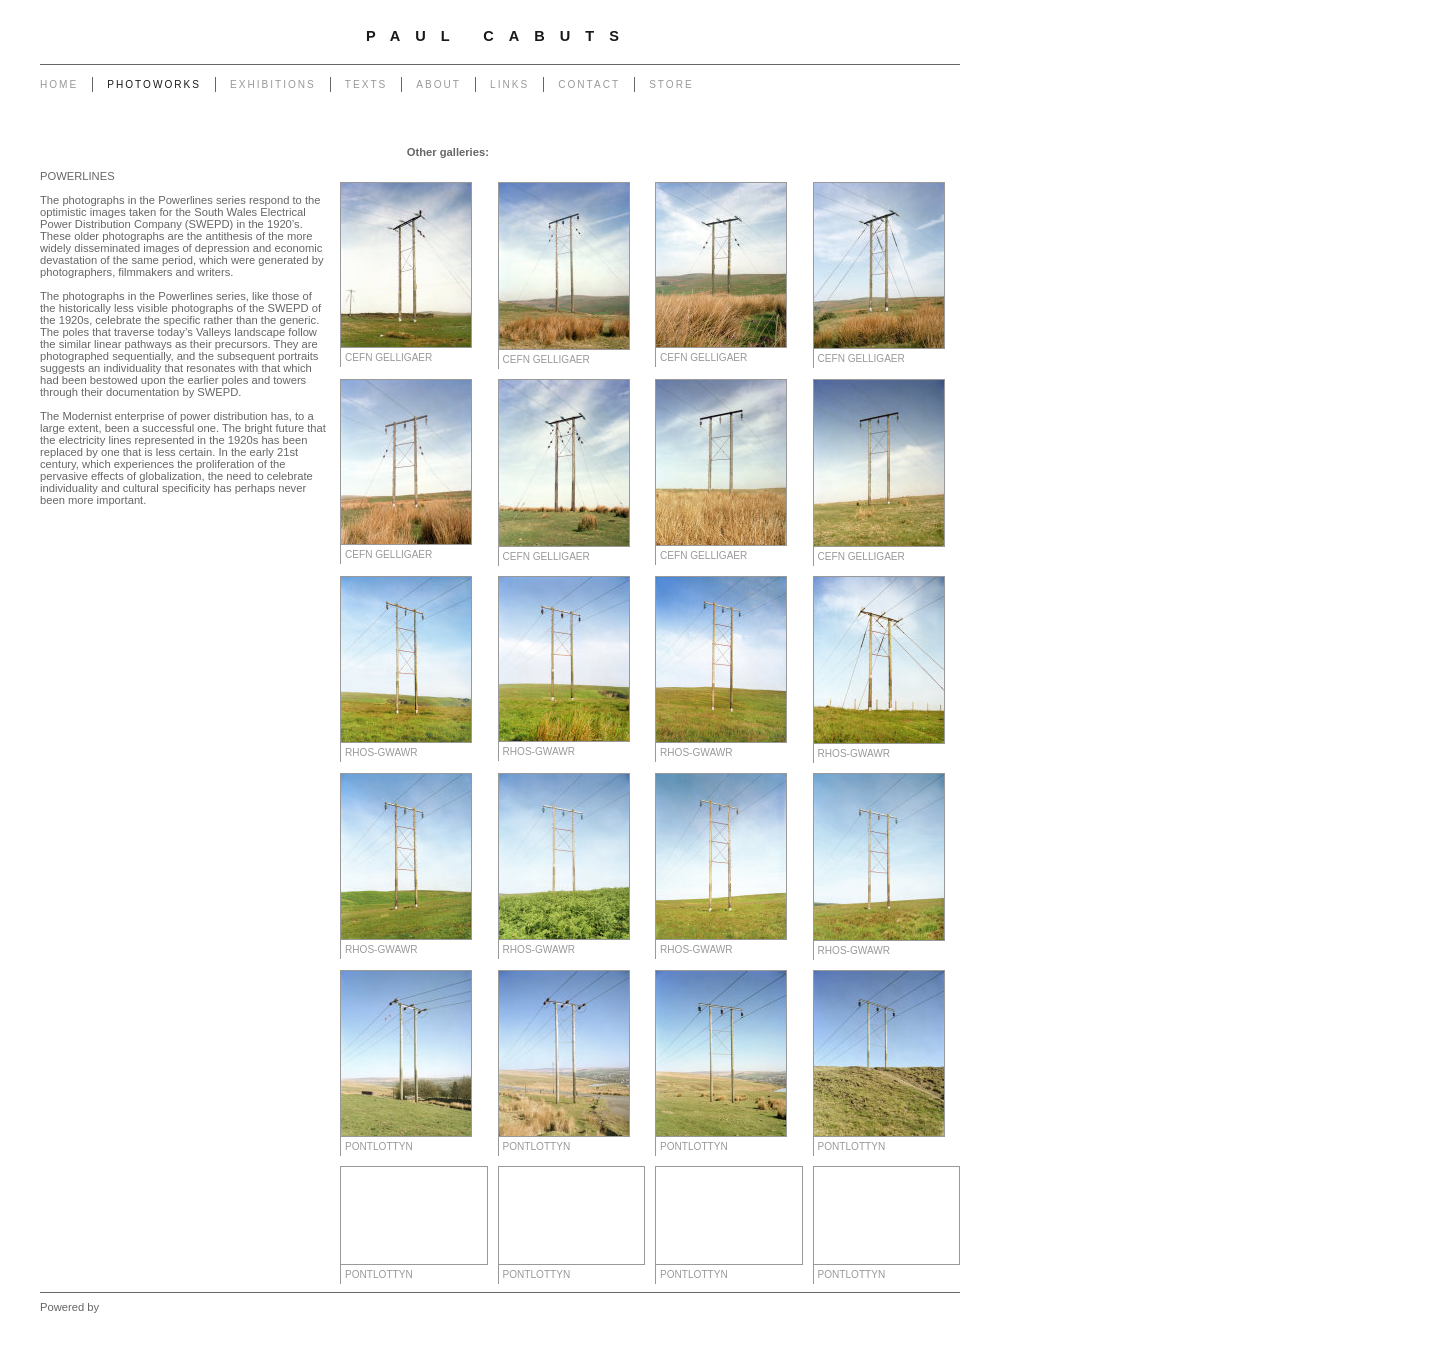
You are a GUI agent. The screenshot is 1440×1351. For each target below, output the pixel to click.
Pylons (605, 152)
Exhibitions (273, 84)
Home (59, 84)
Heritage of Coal (532, 172)
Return (462, 172)
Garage (512, 152)
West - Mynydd (796, 172)
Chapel (558, 152)
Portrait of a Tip (393, 172)
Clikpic (118, 1307)
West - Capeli (713, 172)
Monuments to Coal (904, 152)
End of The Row (801, 152)
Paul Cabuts (500, 36)
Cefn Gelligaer (388, 357)
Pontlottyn (379, 1146)
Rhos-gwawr (381, 752)
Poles (647, 152)
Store (671, 84)
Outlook (604, 172)
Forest (652, 172)
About (438, 84)
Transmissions (710, 152)
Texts (366, 84)
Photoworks (154, 84)
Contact (589, 84)
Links (509, 84)
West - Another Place (900, 172)
